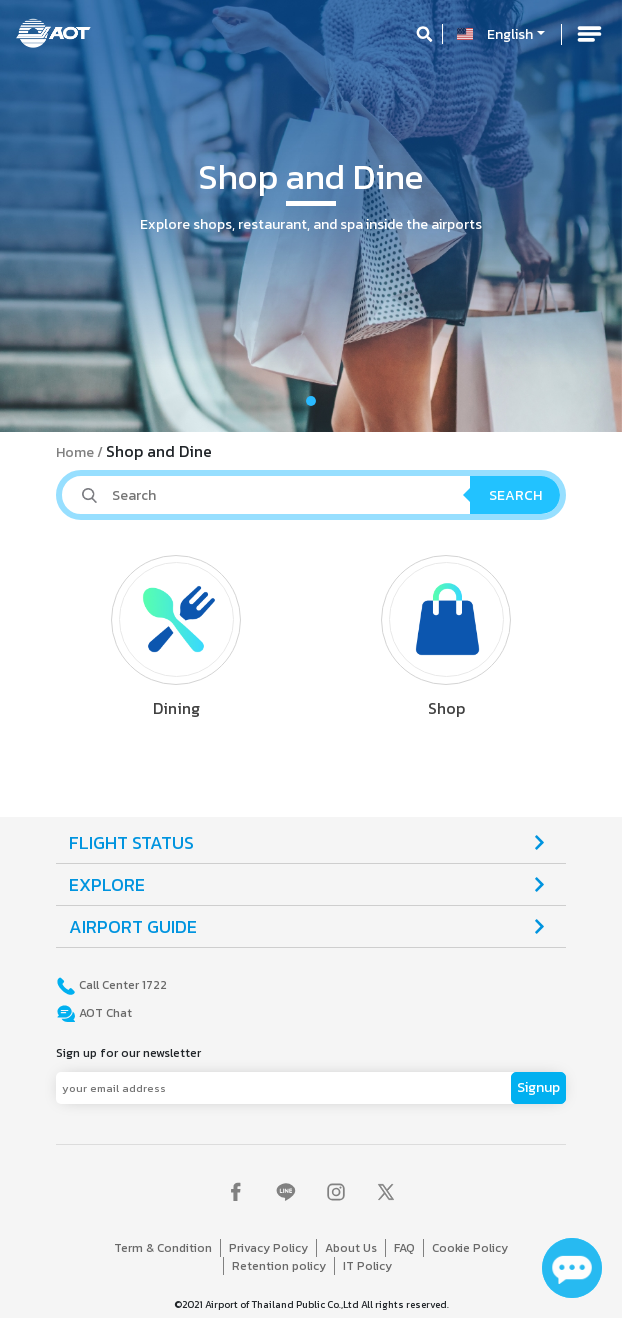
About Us (351, 1248)
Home (75, 452)
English (510, 34)
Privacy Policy (268, 1248)
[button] (46, 216)
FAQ (404, 1248)
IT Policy (367, 1266)
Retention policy (279, 1266)
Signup (538, 1087)
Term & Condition (163, 1248)
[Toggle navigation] (589, 34)
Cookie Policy (470, 1248)
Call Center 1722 (121, 985)
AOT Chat (104, 1013)
